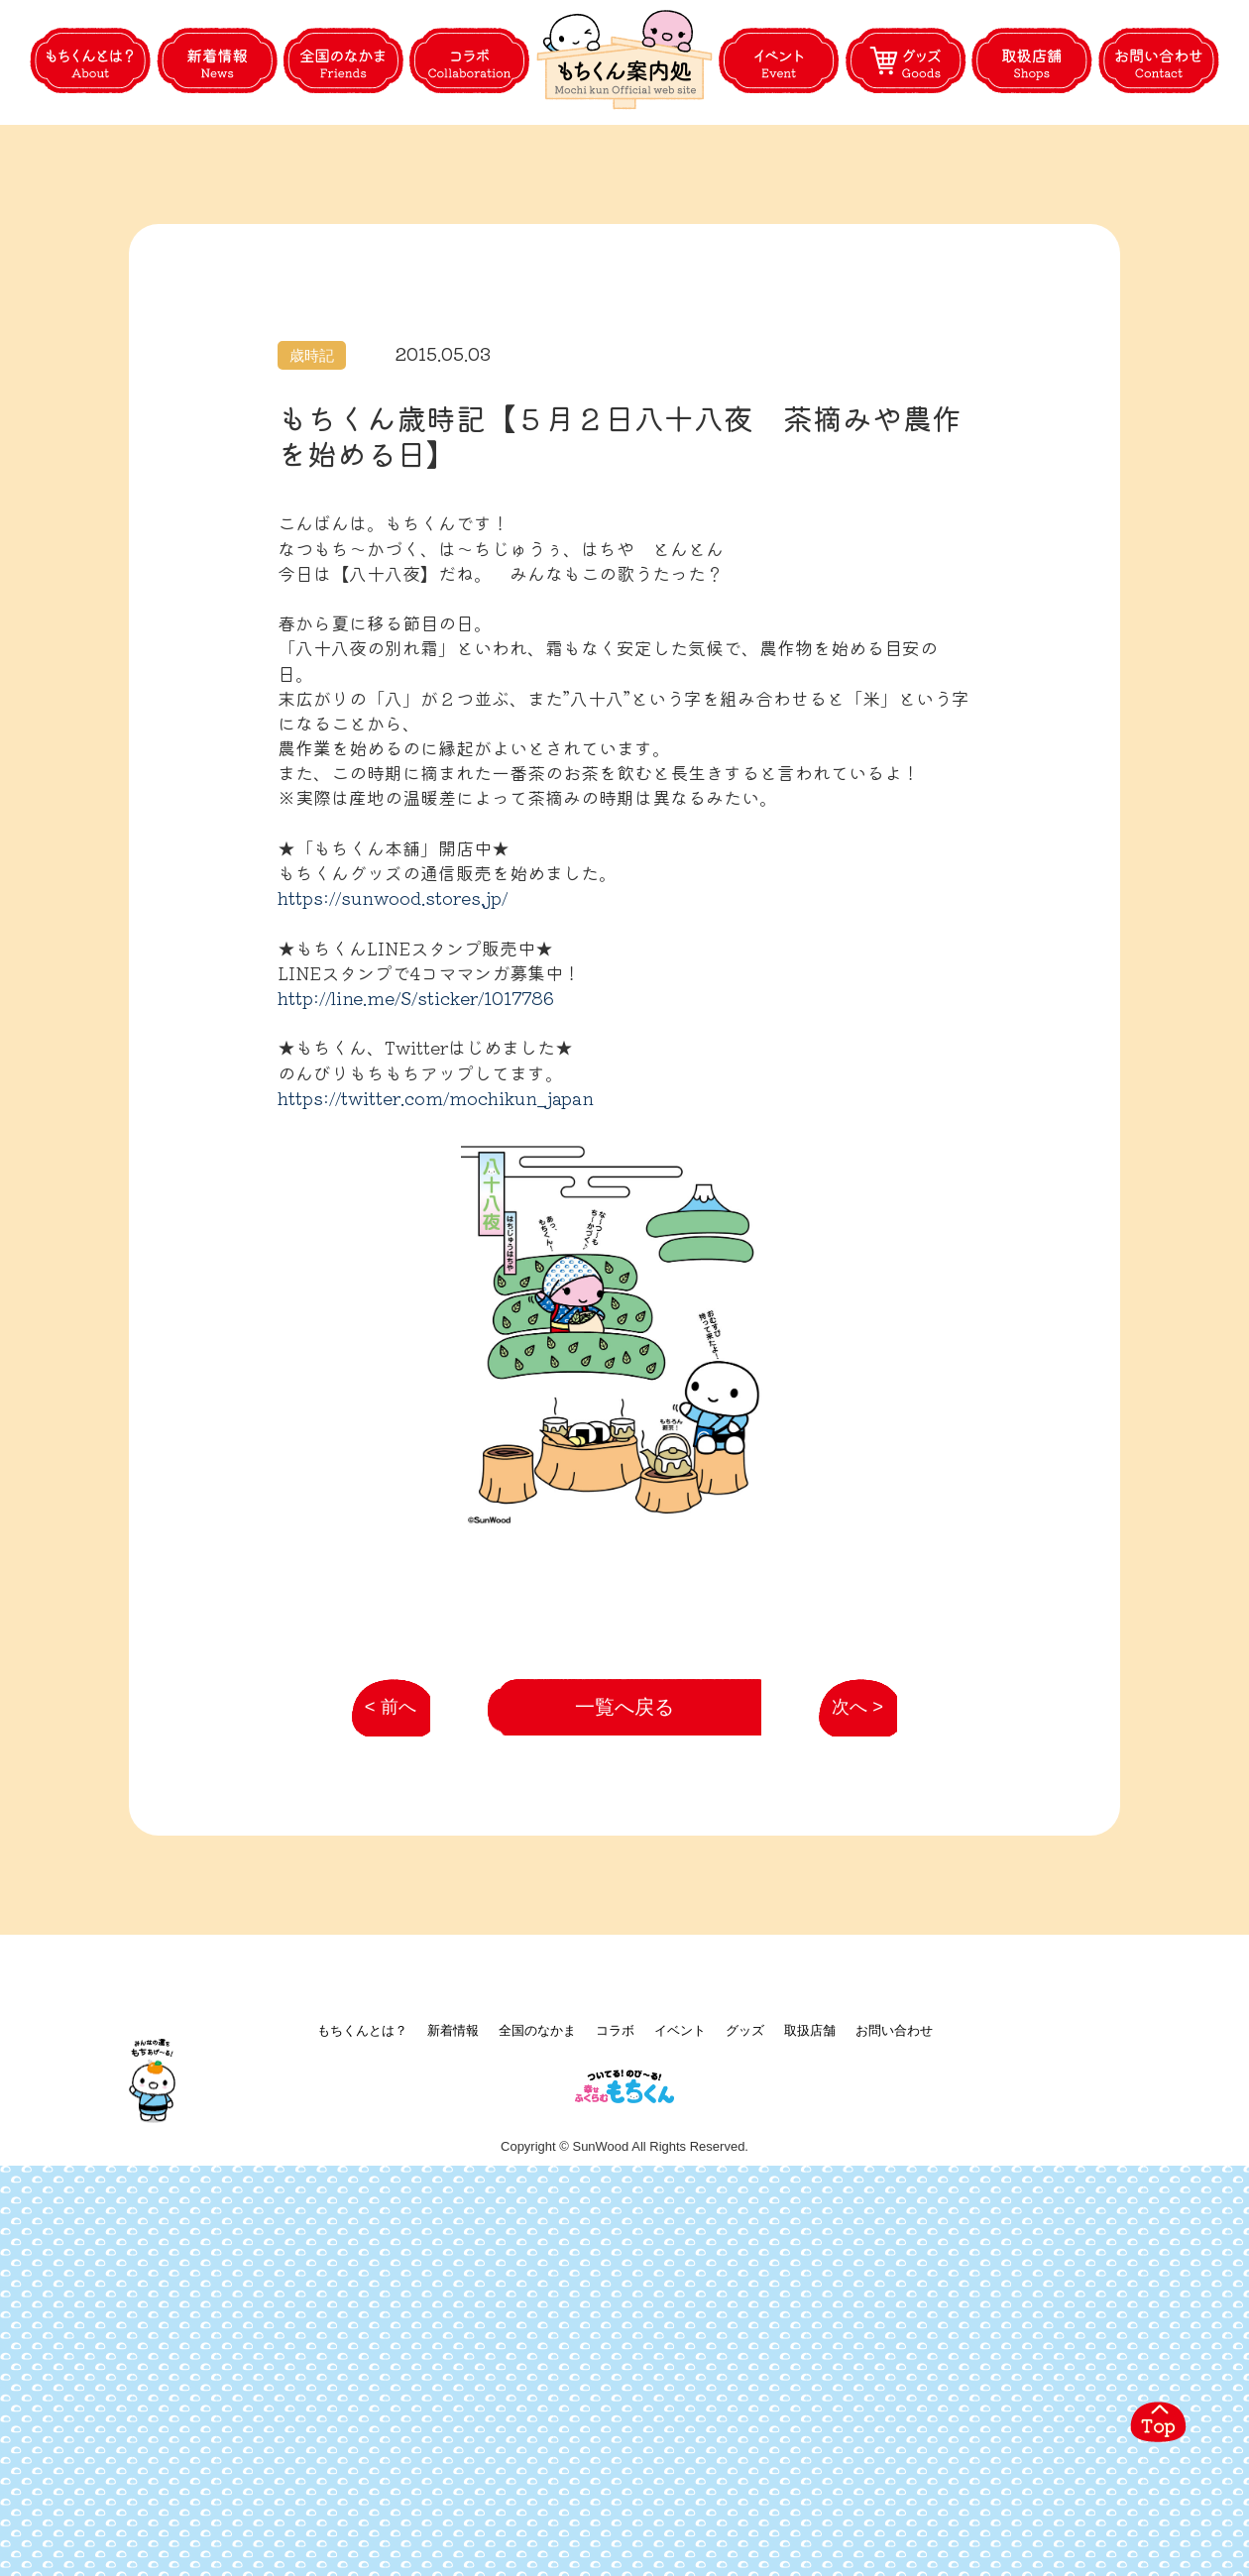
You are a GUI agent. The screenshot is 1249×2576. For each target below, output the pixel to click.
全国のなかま (537, 2407)
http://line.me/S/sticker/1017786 (416, 1091)
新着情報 (453, 2407)
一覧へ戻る (625, 2056)
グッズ (745, 2407)
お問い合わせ (894, 2407)
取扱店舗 (810, 2407)
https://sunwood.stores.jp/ (393, 991)
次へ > (846, 2066)
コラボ (615, 2407)
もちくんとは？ (362, 2407)
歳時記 (311, 449)
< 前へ (384, 2066)
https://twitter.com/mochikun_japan (436, 1190)
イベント (680, 2407)
